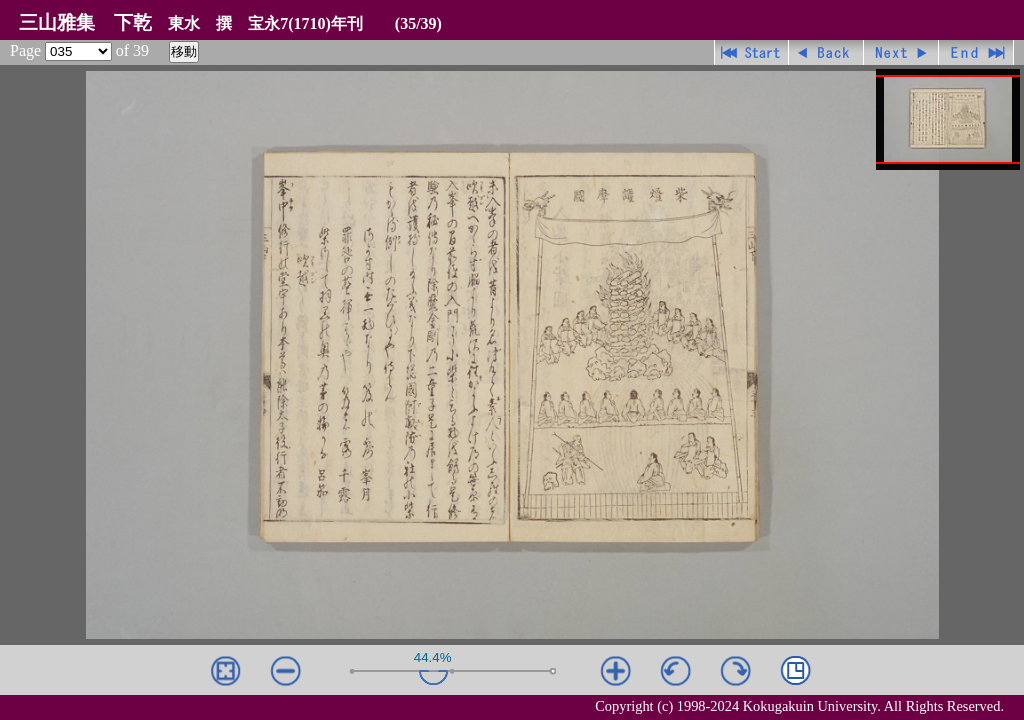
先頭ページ (751, 52)
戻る (826, 52)
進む (901, 52)
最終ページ (976, 52)
